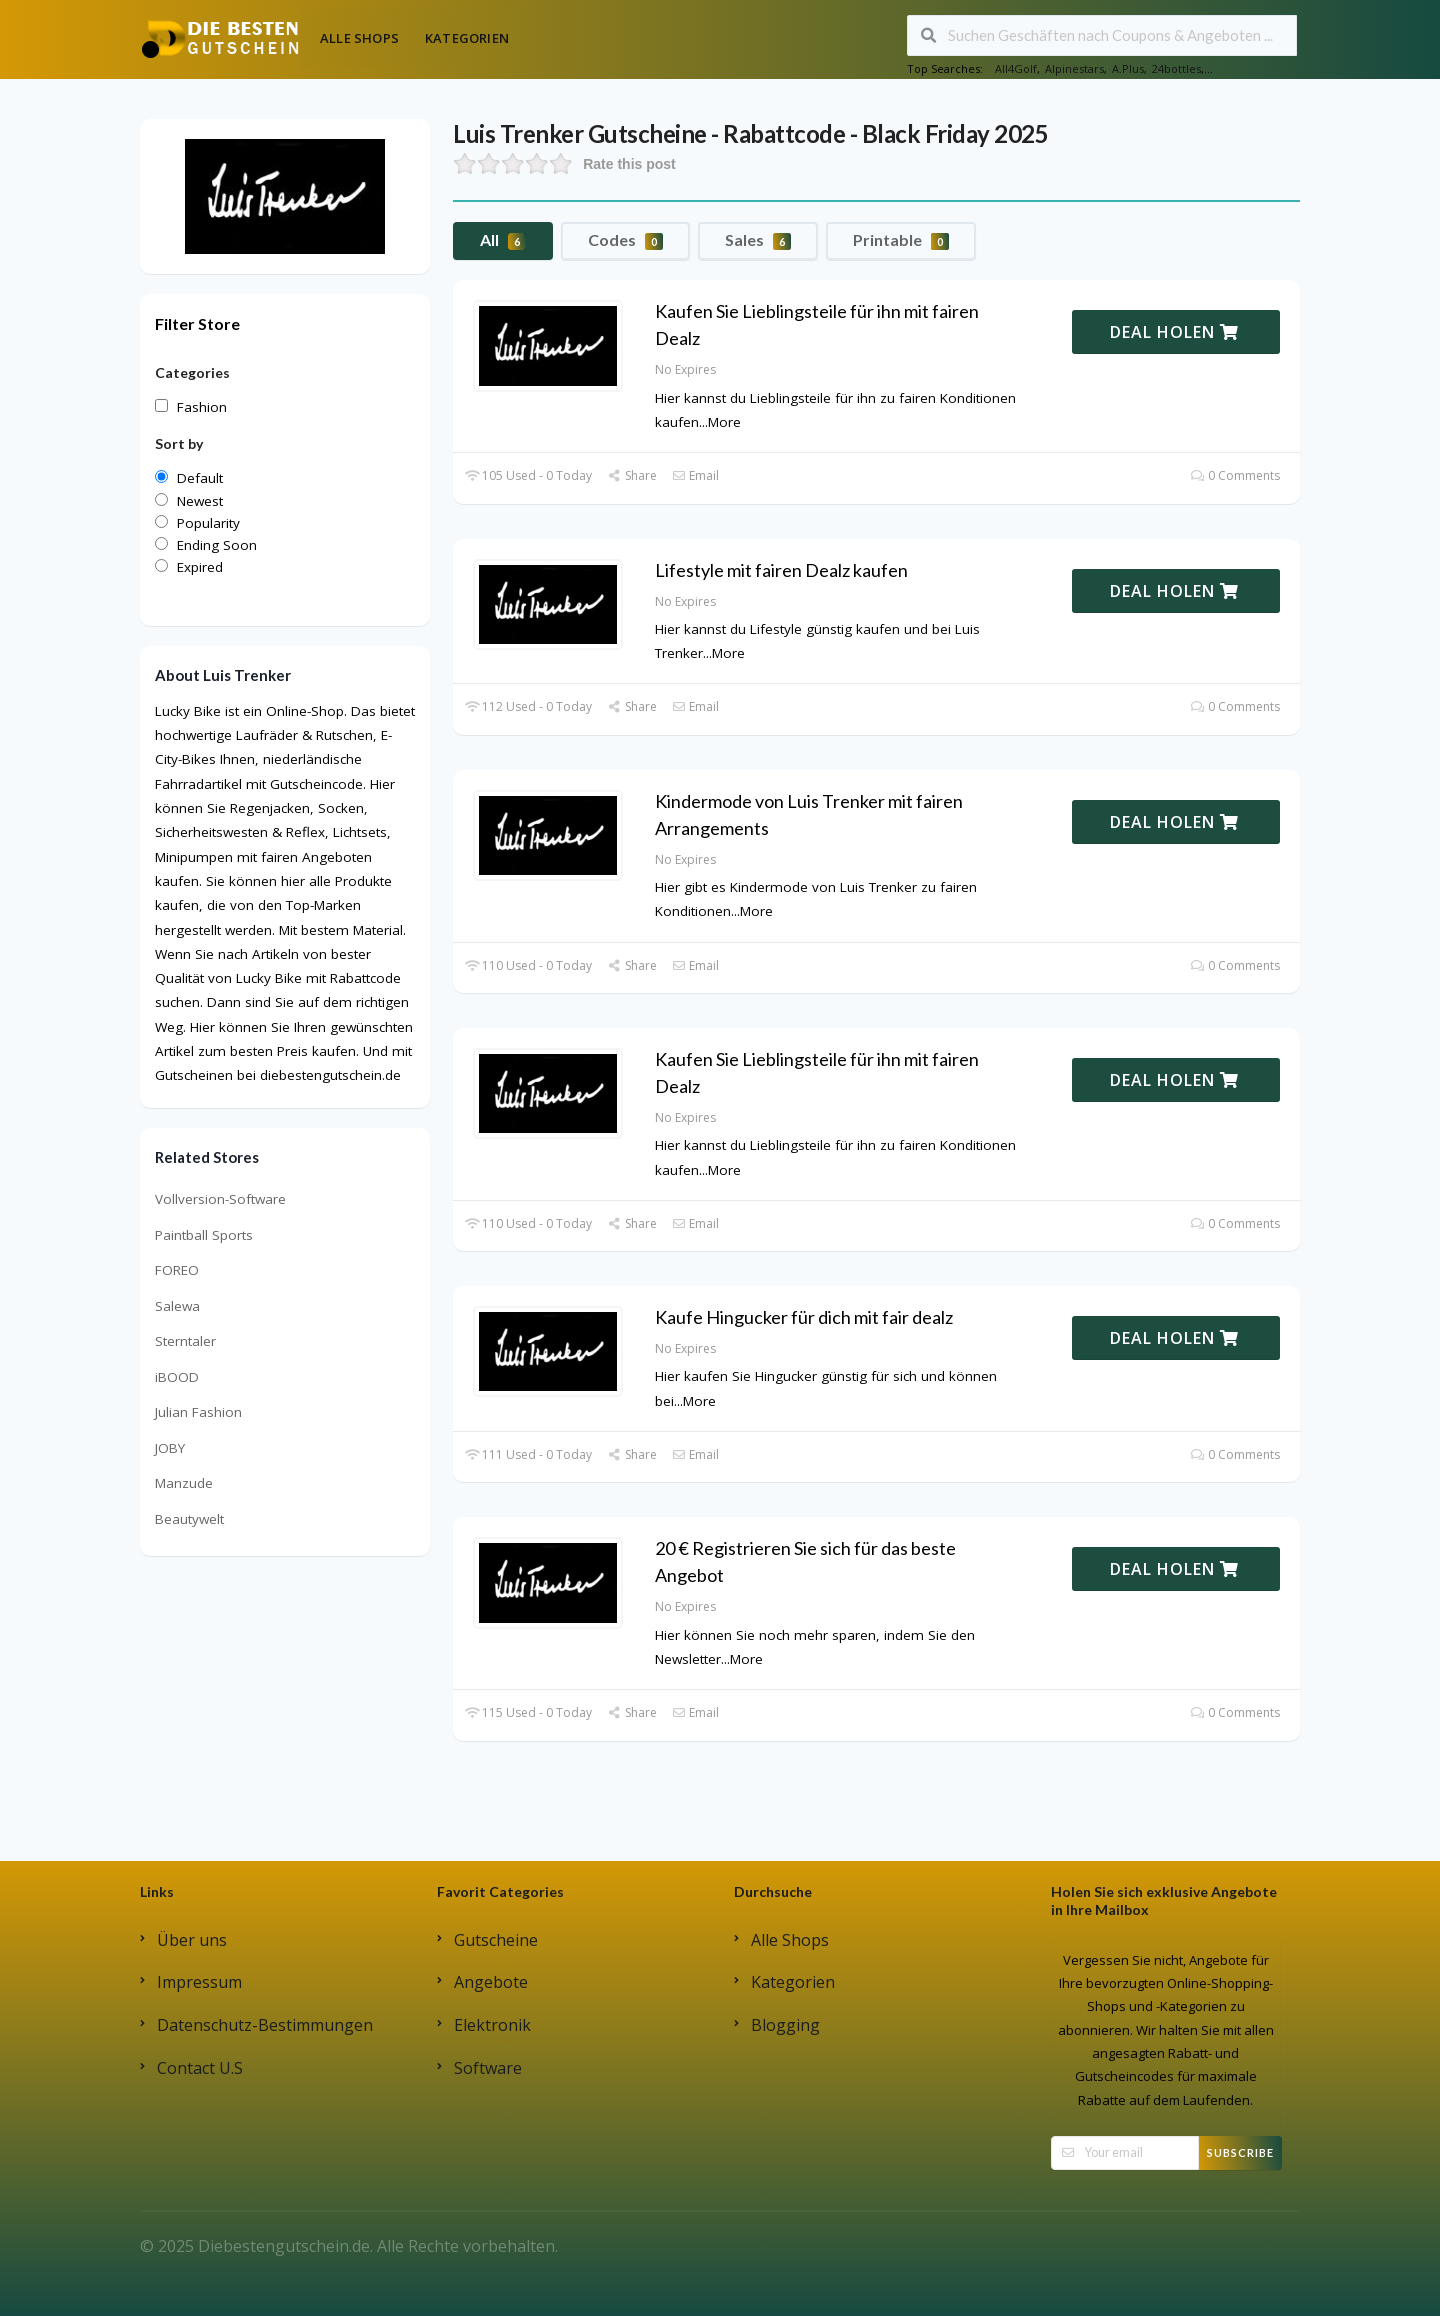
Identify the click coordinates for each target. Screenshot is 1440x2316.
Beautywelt (189, 1519)
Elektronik (492, 2025)
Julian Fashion (198, 1412)
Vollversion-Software (220, 1199)
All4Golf (1016, 68)
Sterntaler (185, 1341)
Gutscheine (496, 1940)
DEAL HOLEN (1174, 332)
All (503, 240)
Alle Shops (359, 38)
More (724, 422)
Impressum (199, 1982)
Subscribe (1240, 2152)
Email (695, 475)
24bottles (1176, 68)
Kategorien (467, 38)
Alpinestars (1074, 68)
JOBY (170, 1448)
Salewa (177, 1306)
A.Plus (1128, 68)
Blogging (785, 2025)
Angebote (491, 1982)
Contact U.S (200, 2068)
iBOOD (177, 1377)
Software (488, 2068)
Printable (901, 240)
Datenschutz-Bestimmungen (265, 2025)
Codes (625, 240)
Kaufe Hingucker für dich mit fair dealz (804, 1317)
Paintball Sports (204, 1235)
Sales (758, 240)
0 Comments (1235, 475)
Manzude (184, 1483)
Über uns (192, 1940)
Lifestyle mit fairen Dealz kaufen (781, 570)
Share (631, 475)
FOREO (177, 1270)
